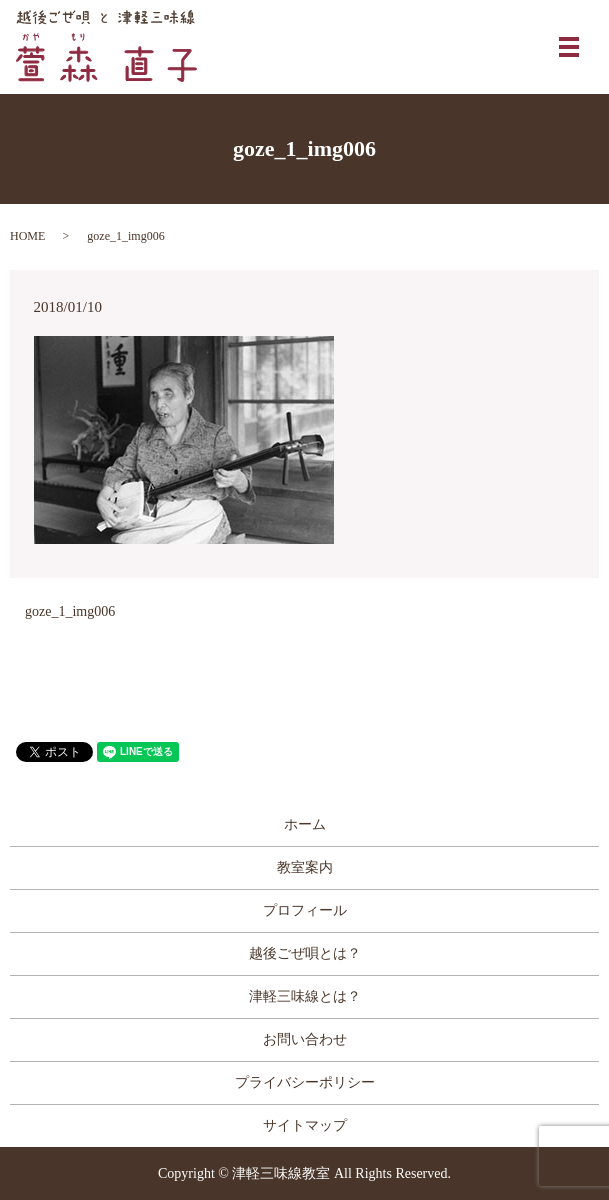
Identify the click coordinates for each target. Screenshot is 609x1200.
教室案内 (305, 867)
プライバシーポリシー (305, 1082)
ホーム (305, 824)
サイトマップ (305, 1125)
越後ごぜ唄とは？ (305, 953)
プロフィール (305, 910)
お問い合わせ (305, 1039)
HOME (27, 236)
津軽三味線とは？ (305, 996)
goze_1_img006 (70, 611)
